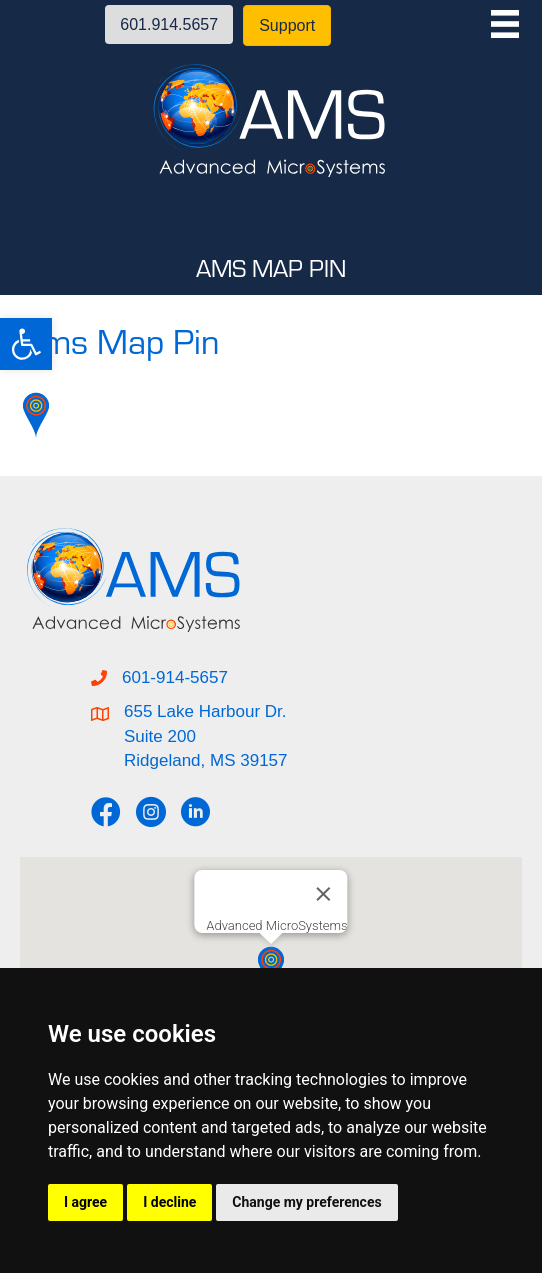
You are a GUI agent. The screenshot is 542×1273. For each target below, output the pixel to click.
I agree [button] (85, 1202)
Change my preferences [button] (306, 1202)
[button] (26, 344)
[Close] (324, 894)
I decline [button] (169, 1202)
